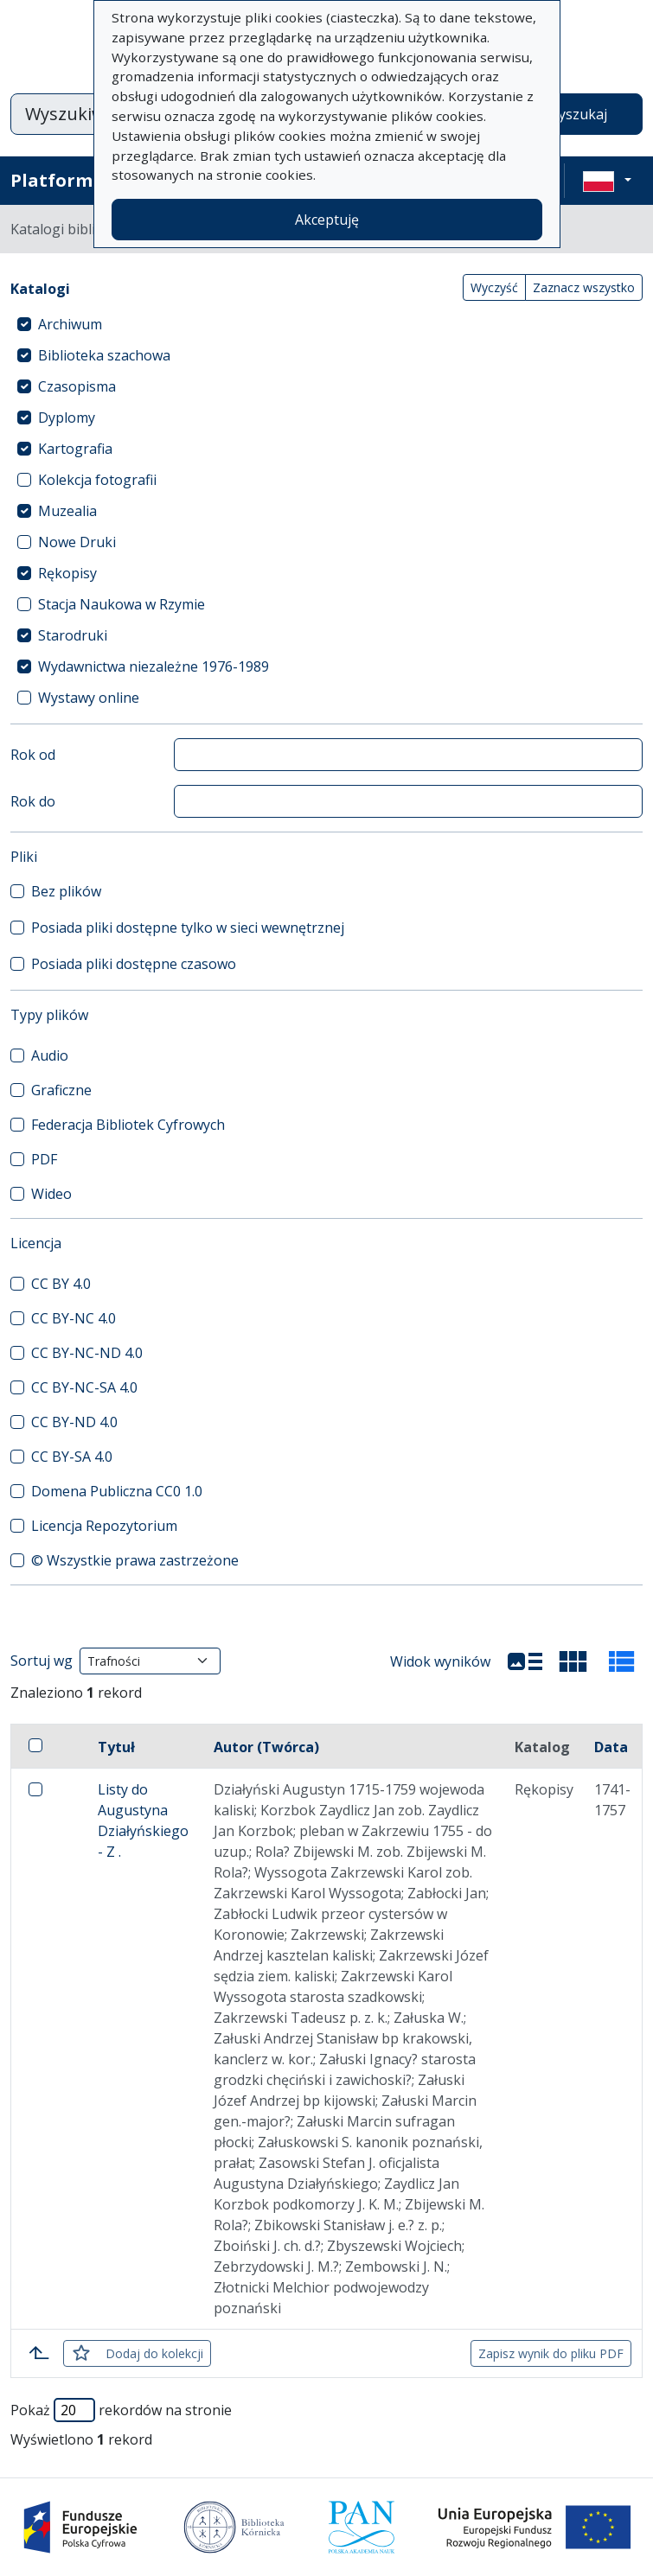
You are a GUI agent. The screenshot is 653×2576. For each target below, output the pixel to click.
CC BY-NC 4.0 (73, 1318)
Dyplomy (66, 417)
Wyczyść (494, 287)
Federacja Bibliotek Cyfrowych (128, 1124)
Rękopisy (67, 573)
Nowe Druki (77, 542)
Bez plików (66, 891)
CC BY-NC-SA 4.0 (84, 1387)
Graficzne (61, 1090)
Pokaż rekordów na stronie (121, 2410)
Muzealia (67, 510)
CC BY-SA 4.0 (71, 1456)
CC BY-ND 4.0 (74, 1421)
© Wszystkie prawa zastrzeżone (135, 1560)
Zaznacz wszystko (584, 287)
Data (611, 1747)
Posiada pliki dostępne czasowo (133, 963)
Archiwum (70, 324)
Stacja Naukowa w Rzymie (121, 604)
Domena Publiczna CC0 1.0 (116, 1491)
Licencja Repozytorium (104, 1525)
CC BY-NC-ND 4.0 (87, 1352)
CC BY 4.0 (61, 1283)
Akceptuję (327, 219)
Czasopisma (77, 386)
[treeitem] (326, 324)
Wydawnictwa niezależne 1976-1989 (153, 666)
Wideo (51, 1193)
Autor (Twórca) (266, 1747)
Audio (49, 1055)
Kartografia (75, 448)
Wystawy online (88, 697)
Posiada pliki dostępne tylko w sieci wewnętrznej (187, 927)
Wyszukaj (576, 114)
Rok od (32, 754)
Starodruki (72, 635)
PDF (44, 1159)
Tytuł (116, 1747)
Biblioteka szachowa (104, 355)
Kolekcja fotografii (97, 479)
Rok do (32, 801)
